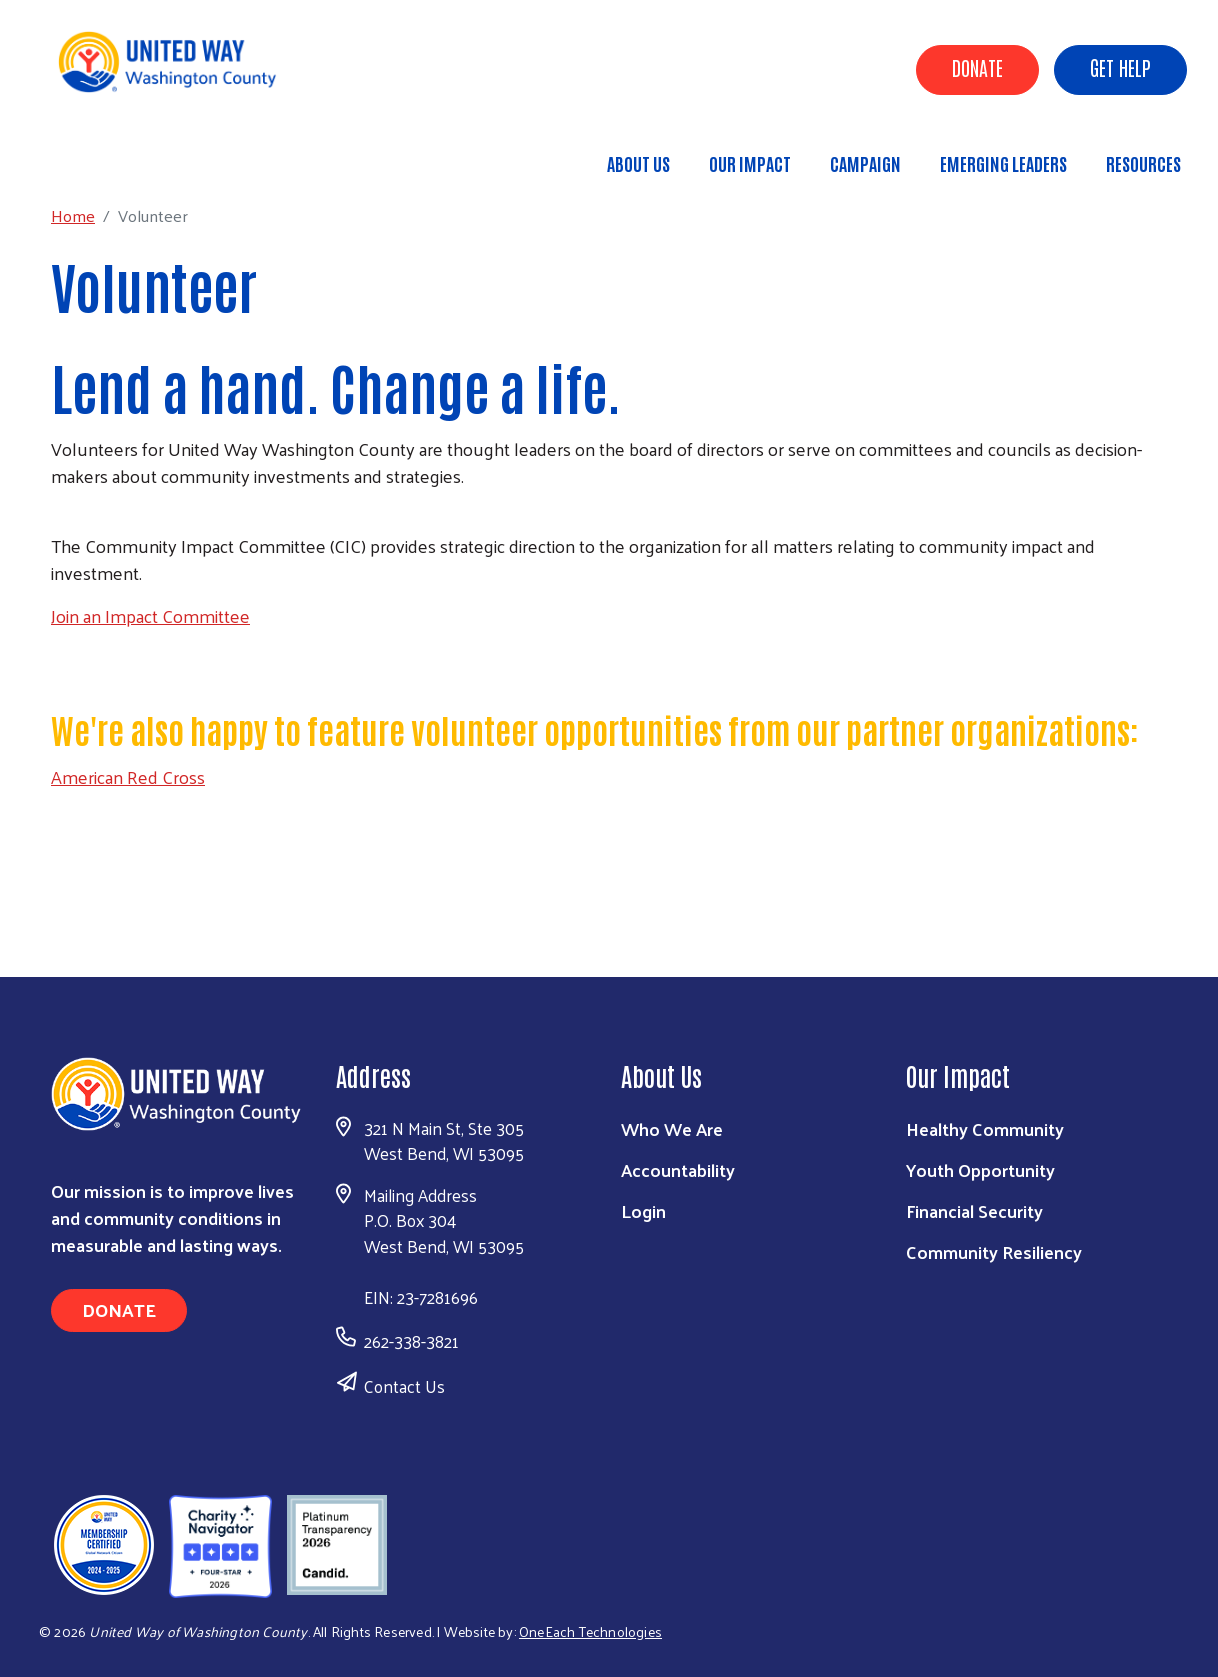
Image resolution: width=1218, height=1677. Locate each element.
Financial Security (974, 1210)
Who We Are (672, 1128)
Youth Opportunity (980, 1169)
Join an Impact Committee (150, 615)
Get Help (1120, 67)
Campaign (865, 163)
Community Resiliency (994, 1251)
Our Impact (750, 163)
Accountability (678, 1169)
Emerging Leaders (1003, 163)
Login (643, 1210)
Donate (977, 67)
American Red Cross (128, 776)
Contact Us (404, 1386)
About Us (638, 163)
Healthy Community (985, 1128)
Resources (1143, 163)
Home (117, 154)
